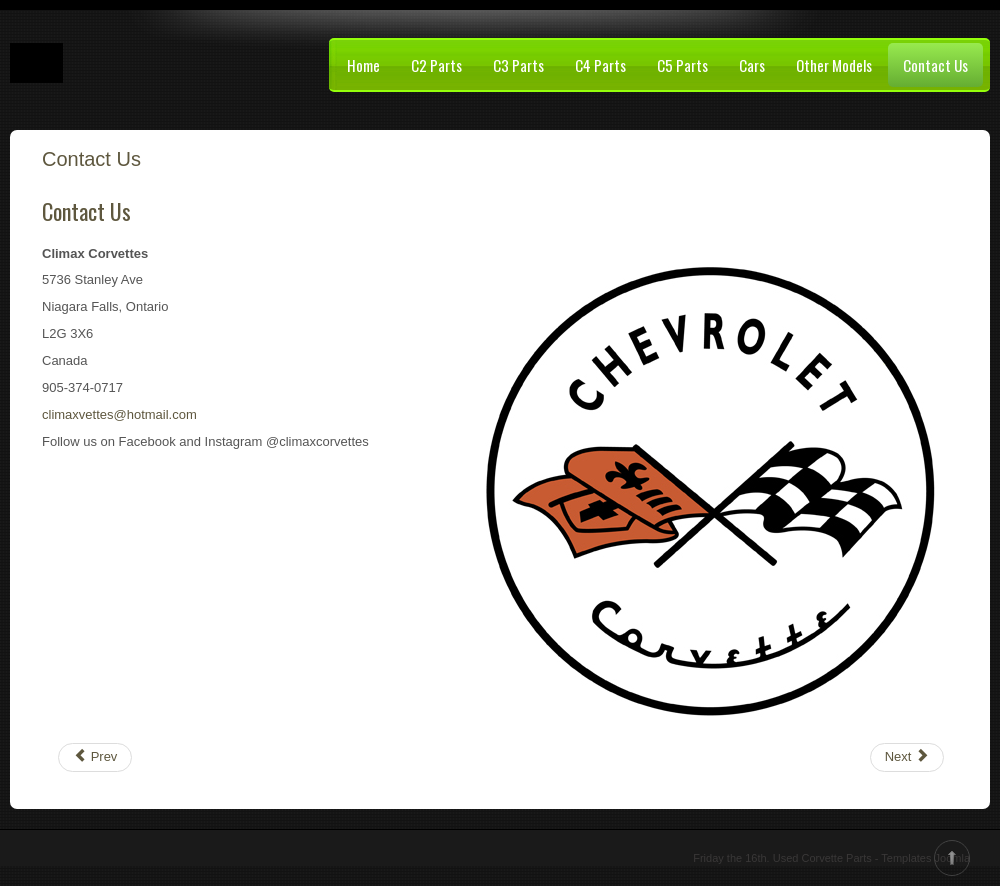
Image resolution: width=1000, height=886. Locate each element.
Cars (752, 65)
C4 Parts (600, 65)
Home (363, 65)
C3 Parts (518, 65)
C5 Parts (682, 65)
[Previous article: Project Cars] (95, 757)
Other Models (834, 65)
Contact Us (935, 65)
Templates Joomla (925, 858)
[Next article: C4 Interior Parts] (907, 757)
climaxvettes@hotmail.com (119, 414)
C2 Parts (436, 65)
